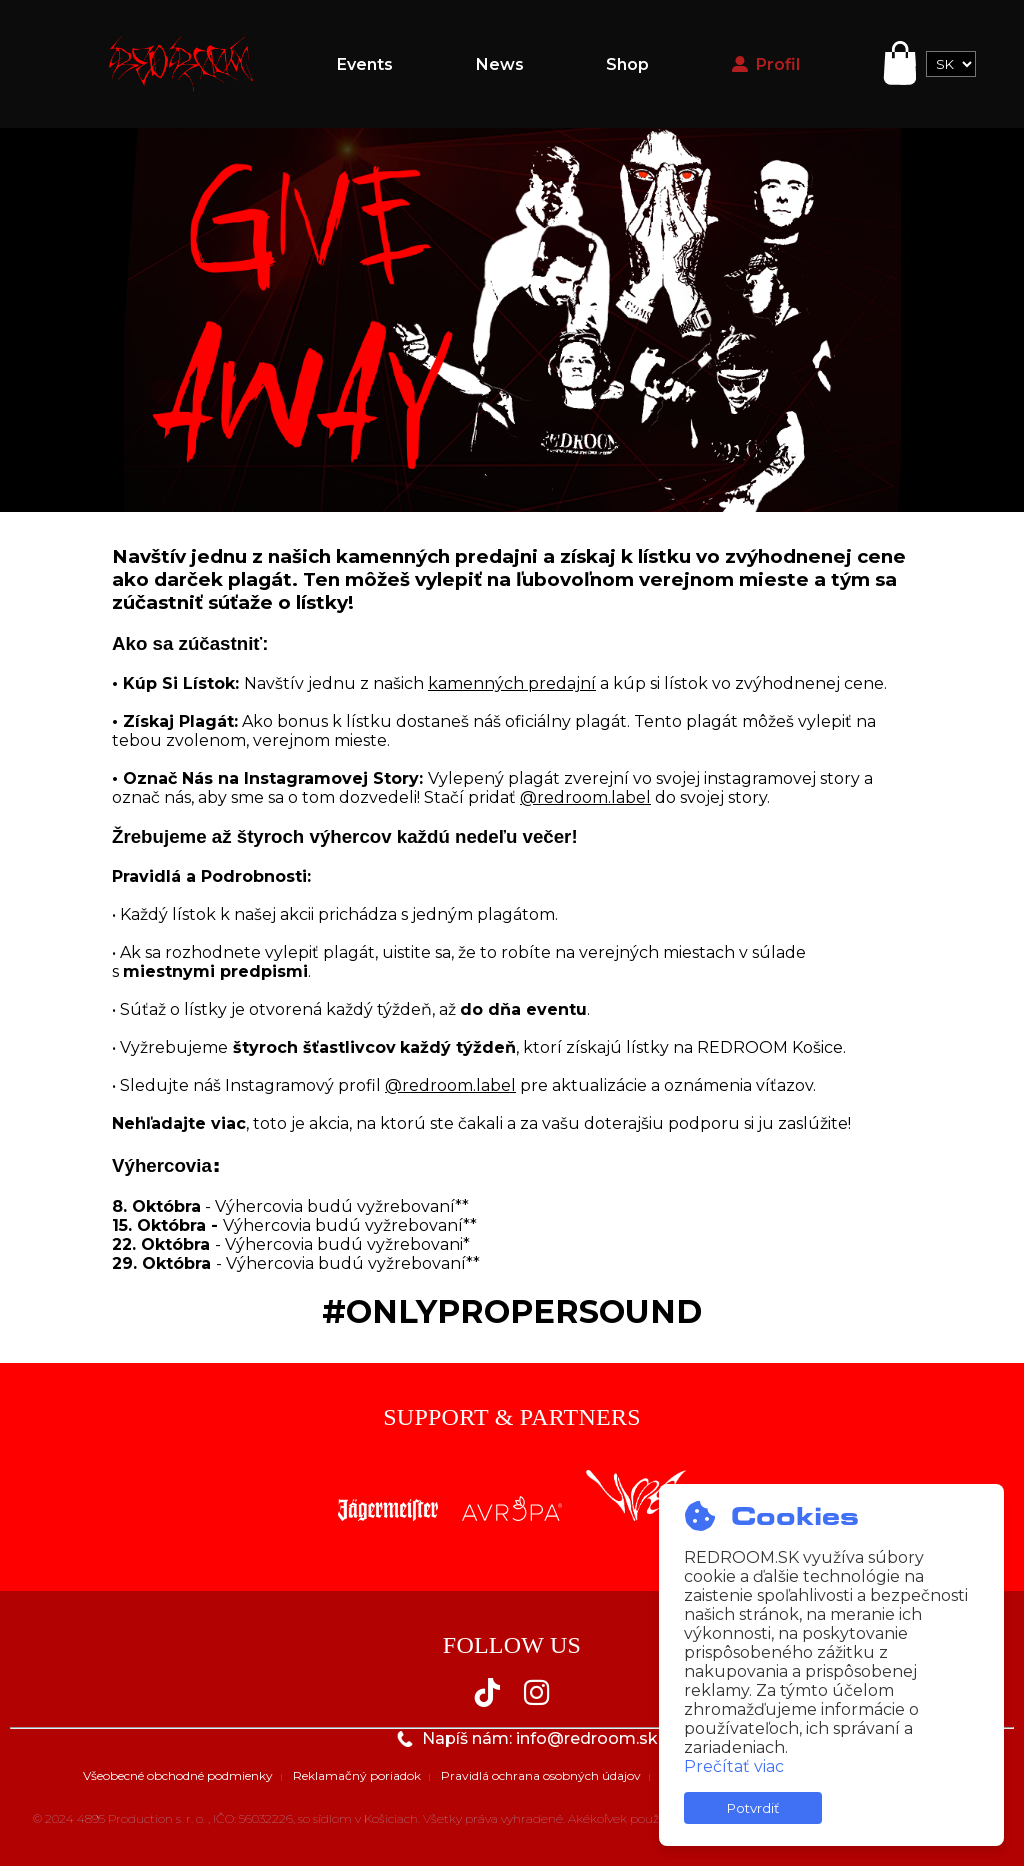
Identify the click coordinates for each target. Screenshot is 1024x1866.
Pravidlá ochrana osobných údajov (541, 1775)
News (500, 64)
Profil (766, 64)
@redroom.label (585, 797)
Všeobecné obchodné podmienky (178, 1775)
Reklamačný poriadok (357, 1775)
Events (365, 64)
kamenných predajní (512, 683)
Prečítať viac (734, 1766)
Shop (627, 64)
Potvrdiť (753, 1808)
